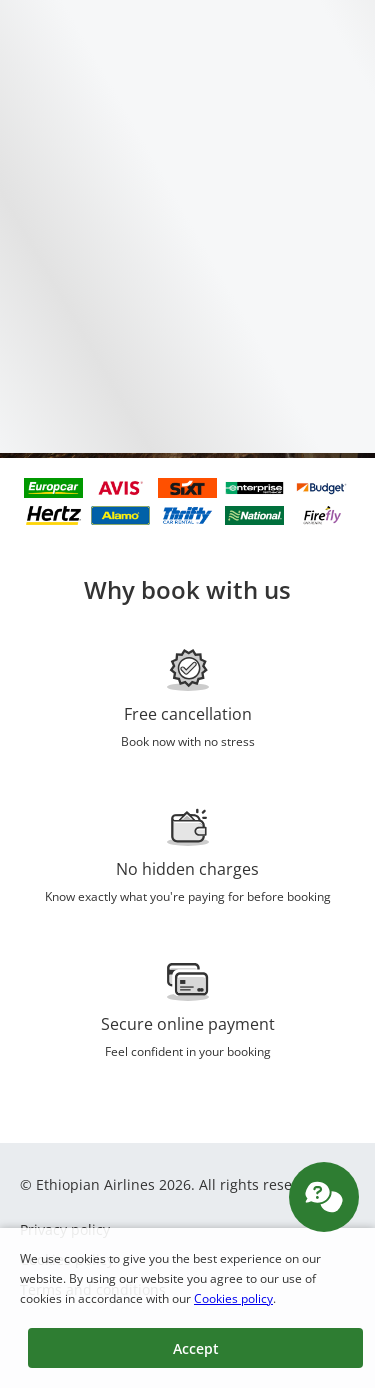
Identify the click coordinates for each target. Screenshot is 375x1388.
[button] (195, 1348)
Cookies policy (233, 1298)
